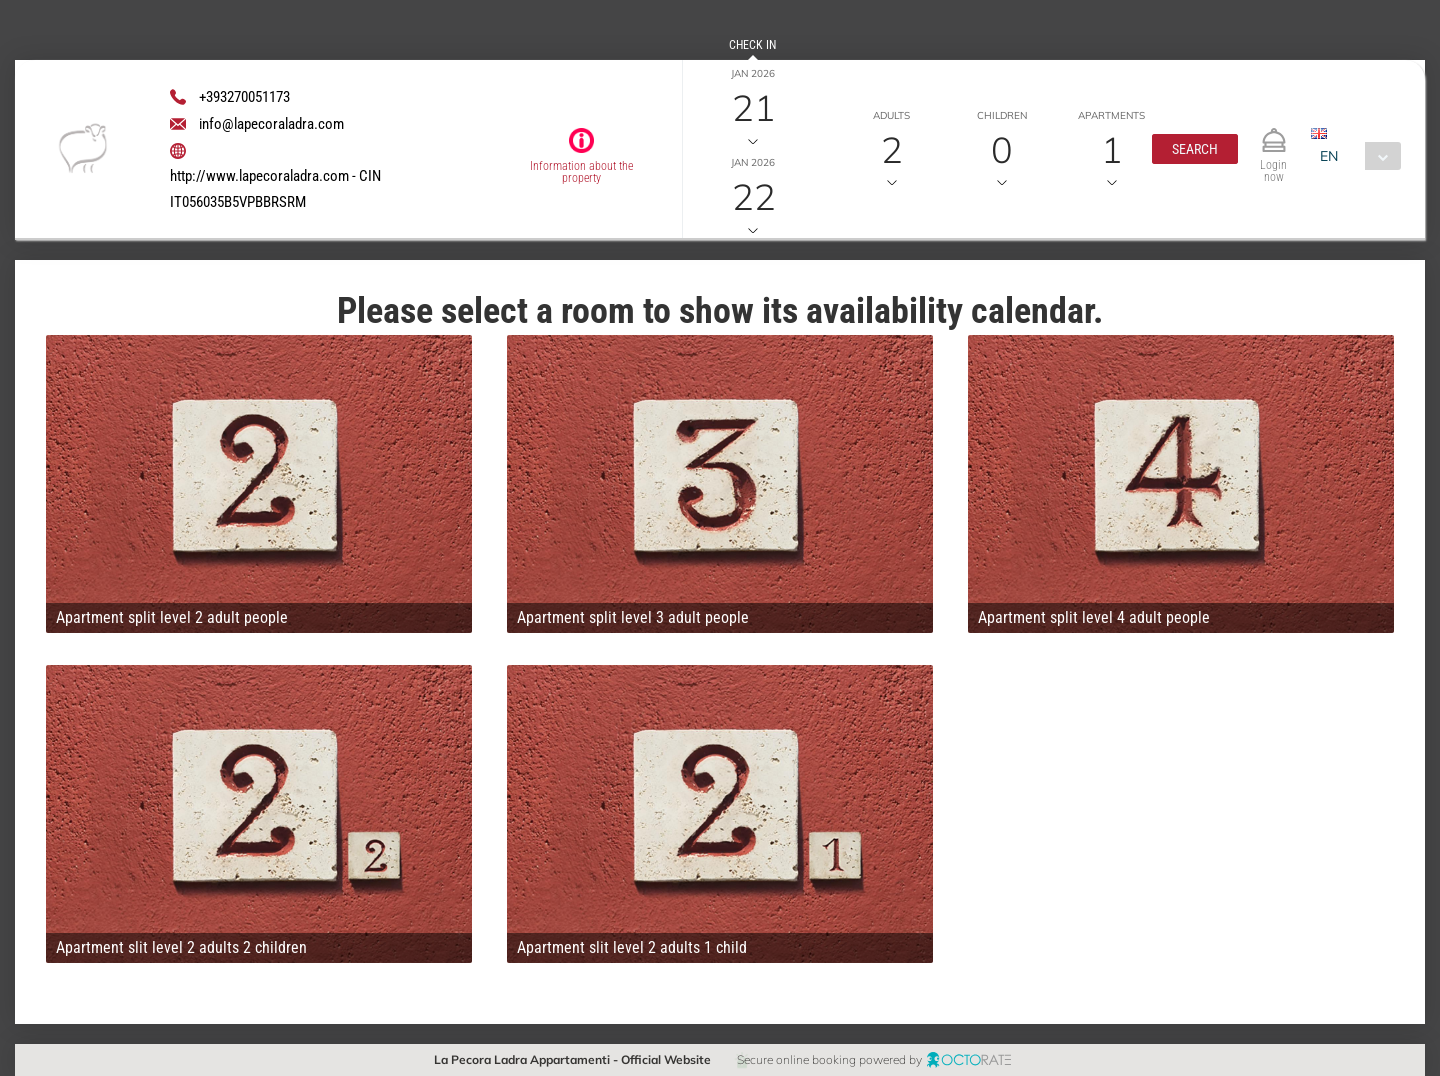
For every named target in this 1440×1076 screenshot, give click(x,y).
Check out (752, 134)
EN (1329, 156)
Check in (752, 45)
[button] (1195, 149)
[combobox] (1355, 156)
